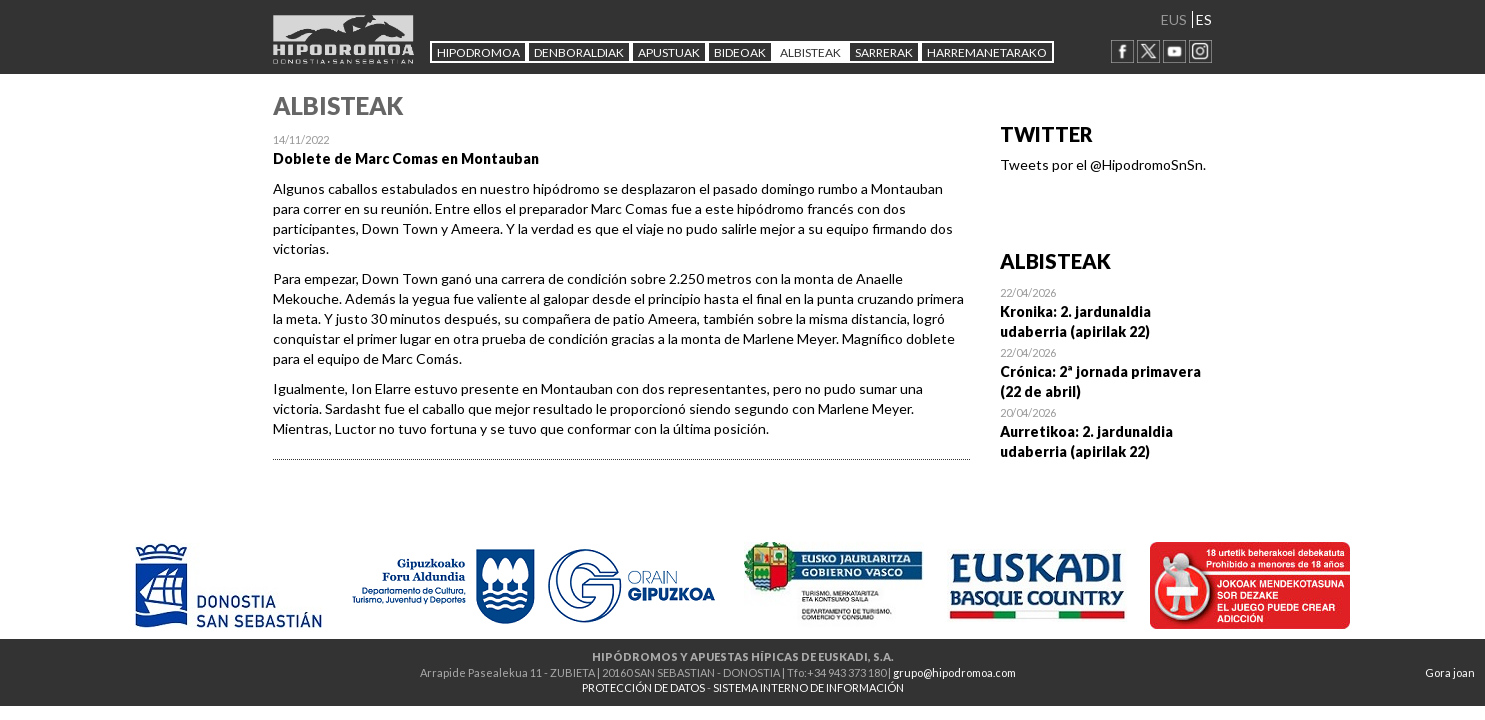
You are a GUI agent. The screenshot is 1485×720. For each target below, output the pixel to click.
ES (1204, 19)
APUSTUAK (669, 52)
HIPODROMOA (478, 52)
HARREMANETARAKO (987, 52)
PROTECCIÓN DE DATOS (643, 687)
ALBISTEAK (810, 52)
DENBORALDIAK (579, 52)
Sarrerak (884, 52)
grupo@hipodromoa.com (954, 672)
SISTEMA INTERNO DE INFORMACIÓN (808, 687)
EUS (1174, 19)
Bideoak (740, 52)
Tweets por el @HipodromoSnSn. (1103, 164)
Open (1106, 312)
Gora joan (1450, 672)
